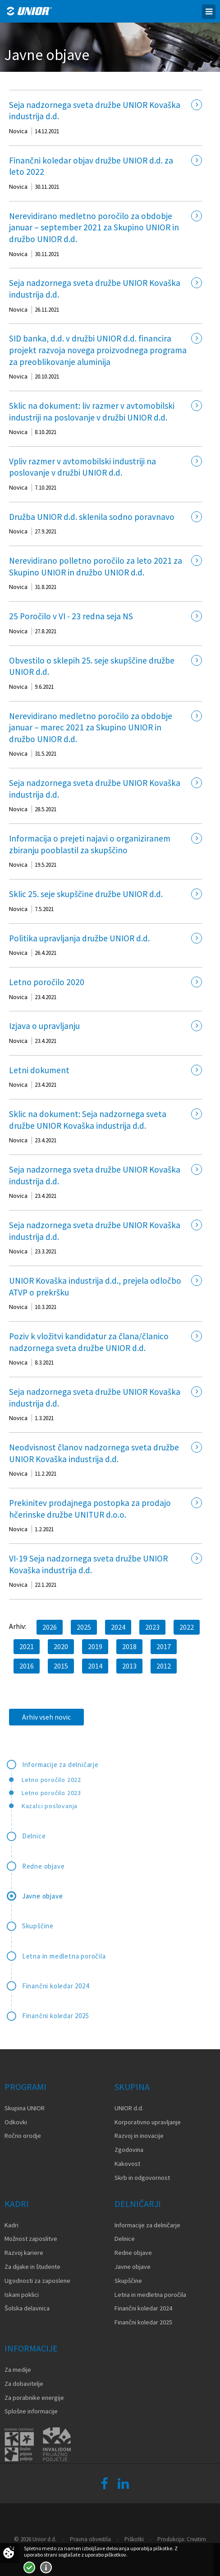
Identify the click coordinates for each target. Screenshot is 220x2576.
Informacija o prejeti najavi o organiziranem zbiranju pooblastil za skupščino (89, 844)
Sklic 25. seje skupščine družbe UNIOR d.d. (86, 893)
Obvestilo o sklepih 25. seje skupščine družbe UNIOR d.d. (91, 666)
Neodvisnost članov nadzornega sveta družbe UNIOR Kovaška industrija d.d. (94, 1453)
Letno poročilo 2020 (46, 982)
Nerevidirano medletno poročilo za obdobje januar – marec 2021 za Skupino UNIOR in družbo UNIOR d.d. (90, 727)
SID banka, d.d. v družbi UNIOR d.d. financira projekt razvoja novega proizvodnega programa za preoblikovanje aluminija (98, 350)
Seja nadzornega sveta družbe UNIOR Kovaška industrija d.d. (94, 110)
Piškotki (134, 2539)
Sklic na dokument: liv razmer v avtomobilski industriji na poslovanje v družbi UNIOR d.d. (91, 411)
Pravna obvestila (90, 2539)
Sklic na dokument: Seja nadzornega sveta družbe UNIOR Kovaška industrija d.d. (87, 1119)
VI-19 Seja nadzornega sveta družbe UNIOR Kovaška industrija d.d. (88, 1564)
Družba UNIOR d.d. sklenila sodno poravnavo (91, 516)
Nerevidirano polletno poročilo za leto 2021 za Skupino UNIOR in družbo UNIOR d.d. (95, 566)
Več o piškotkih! (46, 2567)
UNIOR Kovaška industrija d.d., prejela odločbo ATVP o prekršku (95, 1286)
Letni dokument (39, 1070)
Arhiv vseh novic (46, 1716)
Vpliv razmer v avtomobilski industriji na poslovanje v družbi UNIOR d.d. (82, 467)
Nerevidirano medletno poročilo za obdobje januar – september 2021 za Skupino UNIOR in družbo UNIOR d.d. (94, 227)
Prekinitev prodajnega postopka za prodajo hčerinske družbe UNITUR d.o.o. (90, 1508)
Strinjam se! (29, 2567)
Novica (18, 131)
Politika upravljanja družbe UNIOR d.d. (79, 938)
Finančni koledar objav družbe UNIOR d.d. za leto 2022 (91, 166)
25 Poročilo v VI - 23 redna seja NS (71, 616)
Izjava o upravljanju (44, 1025)
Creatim (196, 2539)
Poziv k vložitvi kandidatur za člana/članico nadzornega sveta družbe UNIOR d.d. (89, 1342)
